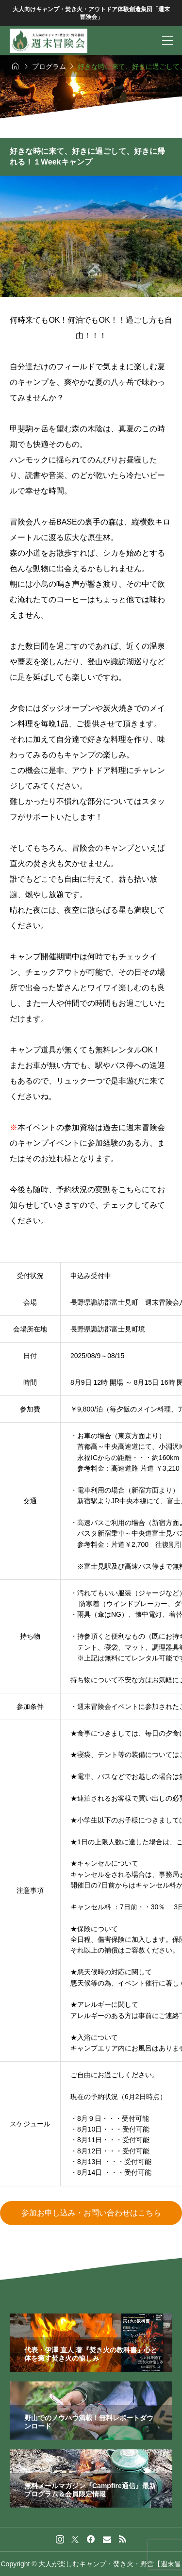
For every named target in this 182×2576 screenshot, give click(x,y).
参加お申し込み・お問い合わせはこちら (91, 2213)
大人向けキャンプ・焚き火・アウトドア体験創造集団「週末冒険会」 (91, 13)
